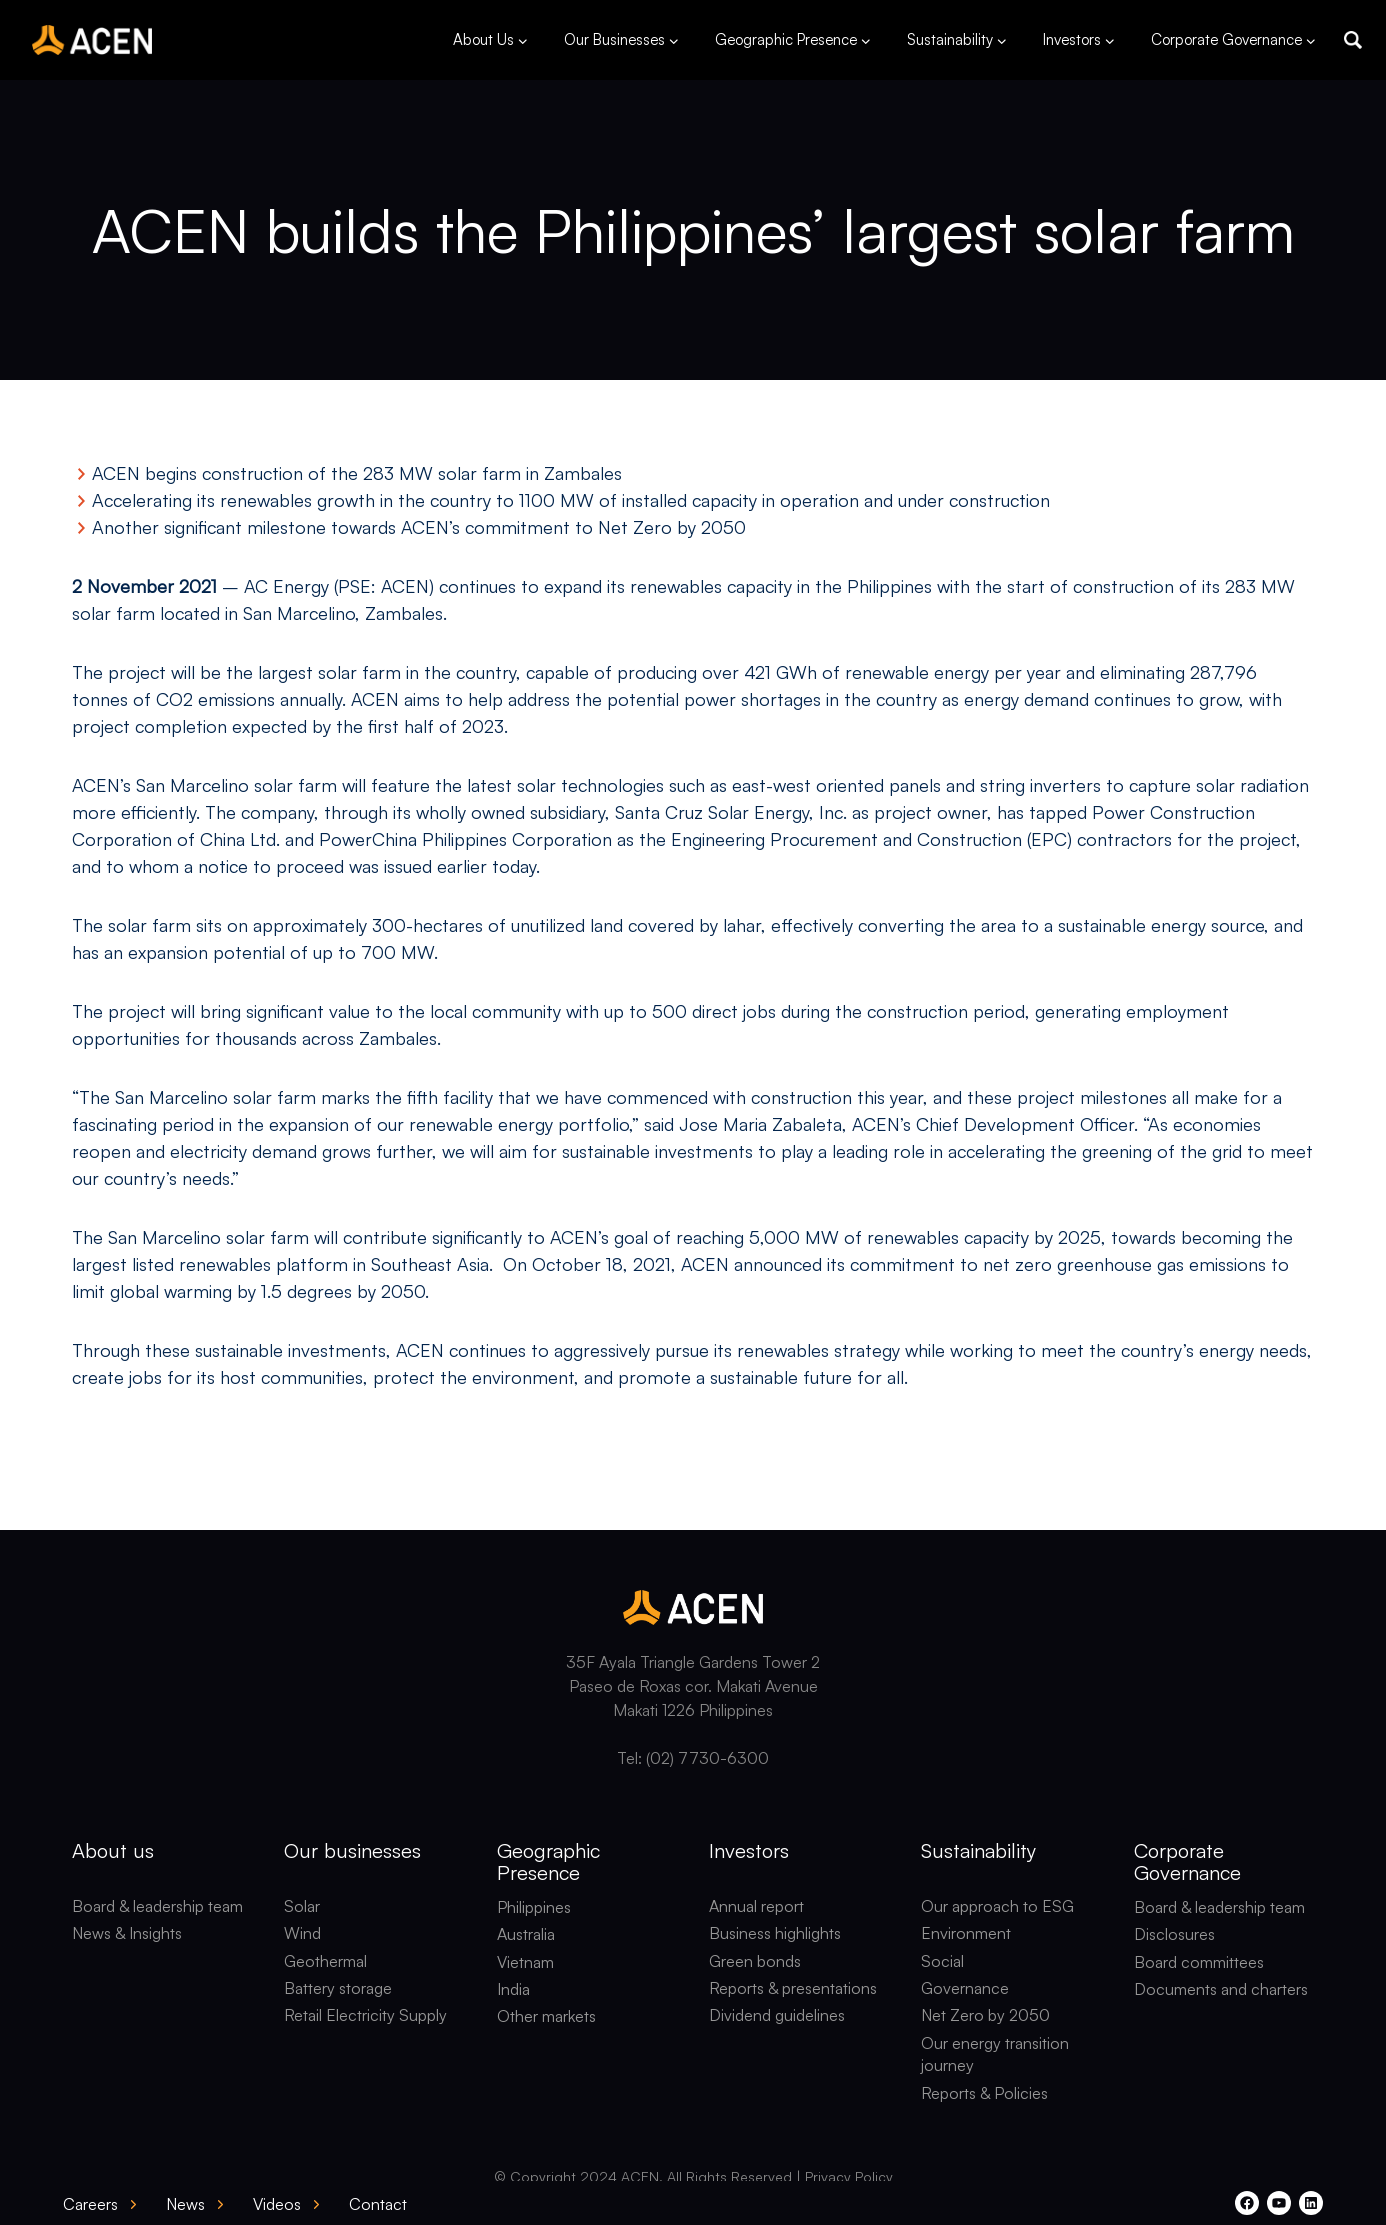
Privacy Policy (849, 2176)
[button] (1353, 40)
